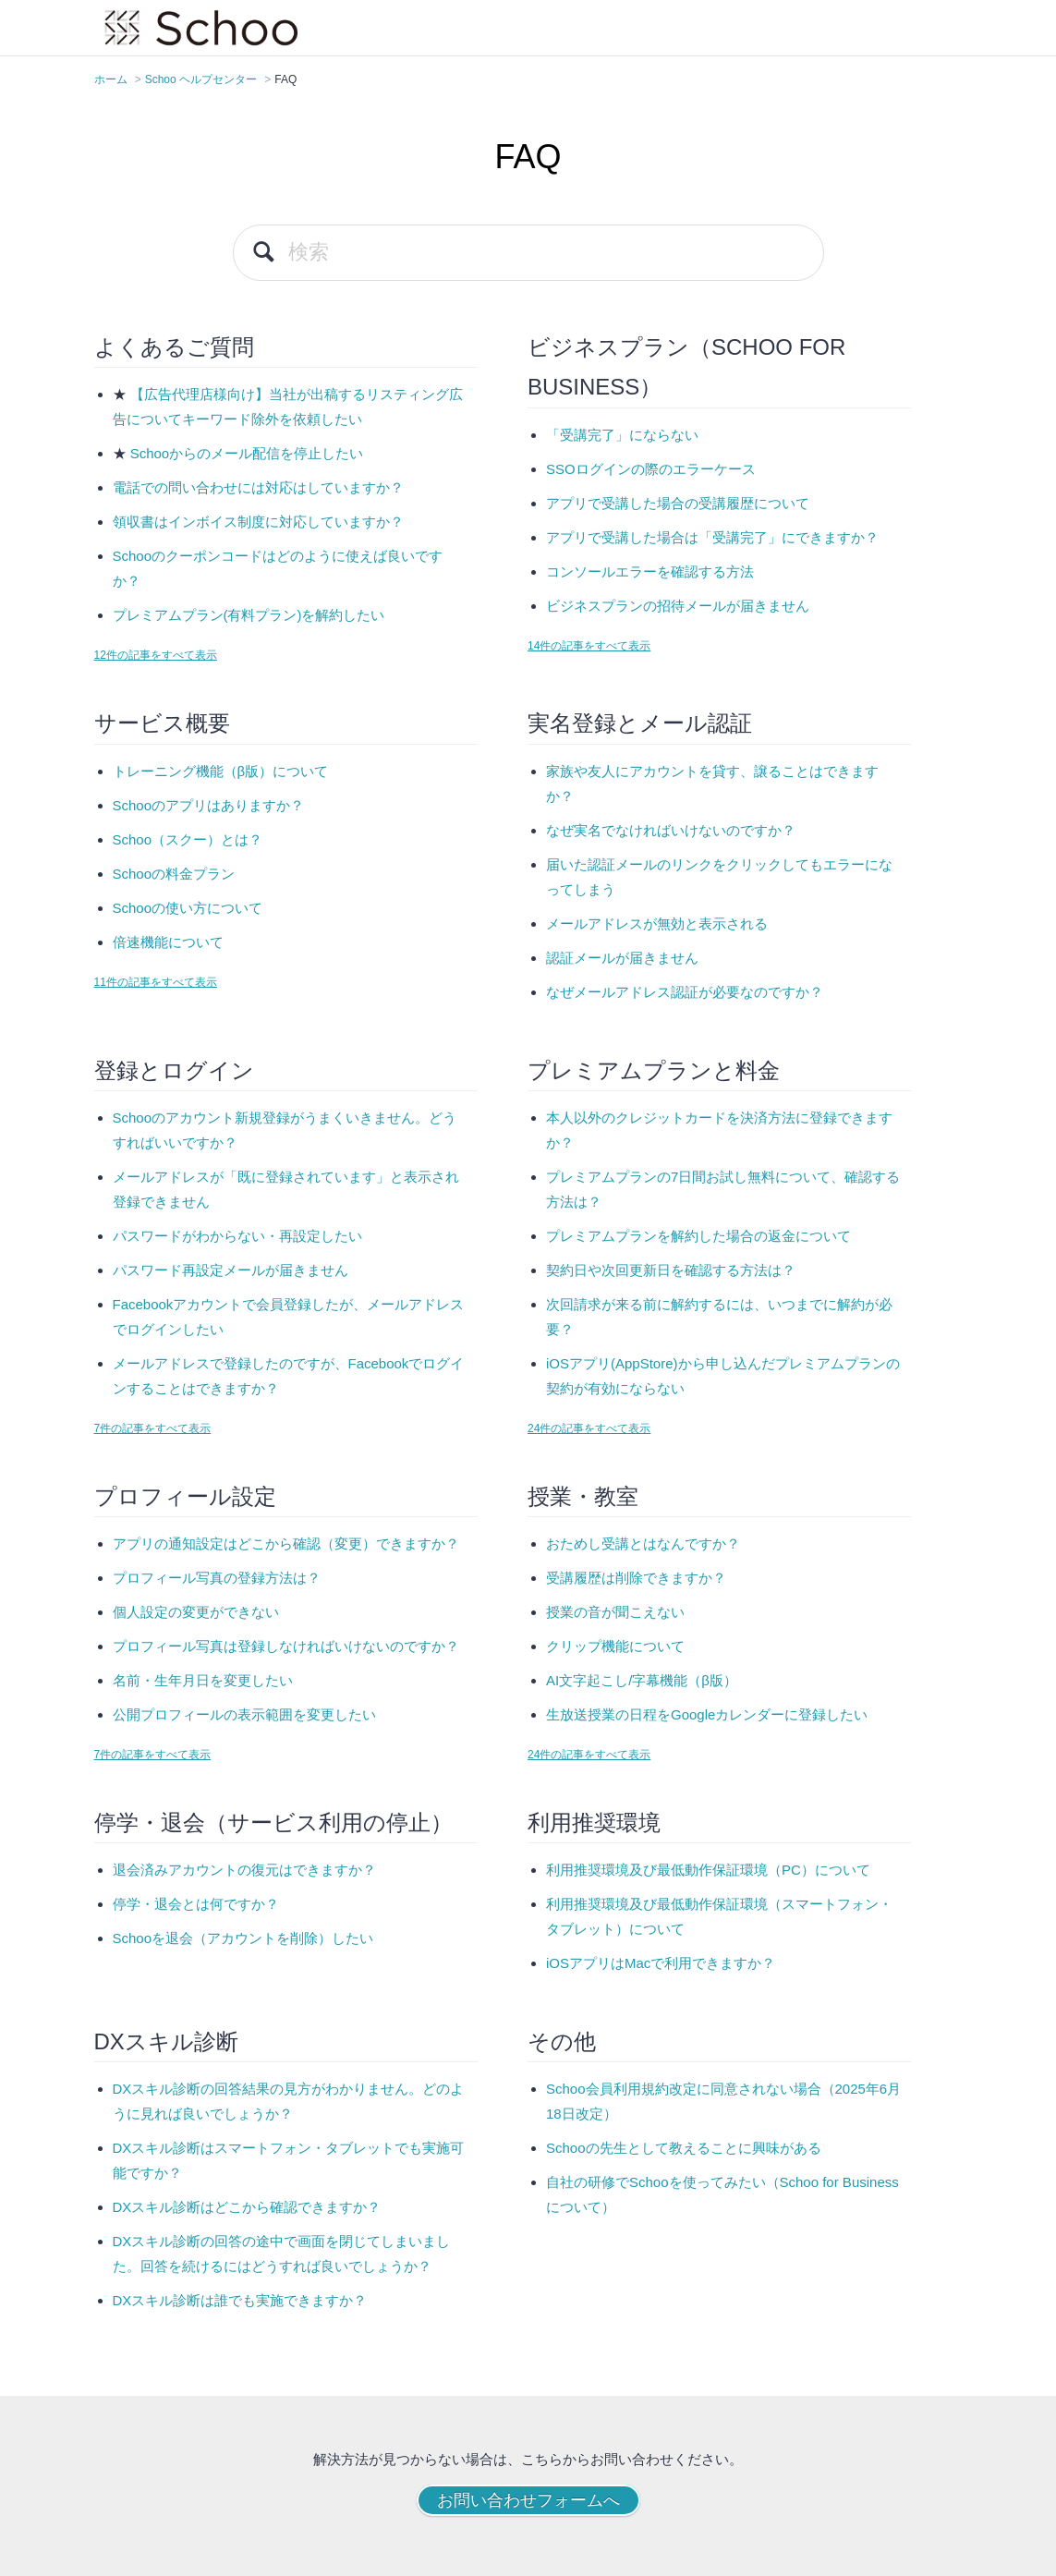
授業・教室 (583, 1496)
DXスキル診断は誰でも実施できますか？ (240, 2300)
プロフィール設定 (185, 1496)
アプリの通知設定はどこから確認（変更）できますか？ (286, 1543)
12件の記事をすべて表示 (155, 655)
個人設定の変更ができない (196, 1612)
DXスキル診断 (166, 2041)
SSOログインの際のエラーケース (651, 469)
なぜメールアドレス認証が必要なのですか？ (684, 992)
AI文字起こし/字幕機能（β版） (641, 1680)
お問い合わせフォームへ (528, 2500)
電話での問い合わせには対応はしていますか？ (258, 487)
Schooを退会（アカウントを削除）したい (243, 1938)
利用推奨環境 (594, 1822)
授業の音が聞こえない (615, 1612)
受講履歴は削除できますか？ (636, 1578)
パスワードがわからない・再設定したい (237, 1236)
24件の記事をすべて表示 (589, 1428)
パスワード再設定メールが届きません (230, 1270)
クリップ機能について (615, 1646)
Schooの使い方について (188, 908)
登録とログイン (174, 1070)
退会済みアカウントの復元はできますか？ (244, 1869)
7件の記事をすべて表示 (153, 1428)
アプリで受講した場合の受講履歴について (677, 503)
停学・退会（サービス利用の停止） (273, 1822)
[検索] (528, 253)
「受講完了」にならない (622, 435)
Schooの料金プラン (174, 873)
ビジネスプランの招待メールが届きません (677, 606)
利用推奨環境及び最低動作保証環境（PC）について (708, 1869)
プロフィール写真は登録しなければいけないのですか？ (286, 1646)
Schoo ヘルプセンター (201, 79)
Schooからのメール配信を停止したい (247, 453)
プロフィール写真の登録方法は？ (217, 1578)
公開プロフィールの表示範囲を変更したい (244, 1714)
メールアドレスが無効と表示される (657, 923)
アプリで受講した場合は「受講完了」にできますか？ (712, 537)
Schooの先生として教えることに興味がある (683, 2148)
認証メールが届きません (622, 958)
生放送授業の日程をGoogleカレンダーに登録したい (707, 1714)
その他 (562, 2041)
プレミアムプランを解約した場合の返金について (698, 1236)
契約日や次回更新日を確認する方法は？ (670, 1270)
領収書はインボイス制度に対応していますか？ (258, 521)
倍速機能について (168, 942)
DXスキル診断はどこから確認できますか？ (247, 2207)
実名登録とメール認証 (640, 723)
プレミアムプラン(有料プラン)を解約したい (249, 615)
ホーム (110, 79)
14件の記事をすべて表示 (589, 645)
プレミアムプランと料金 (654, 1070)
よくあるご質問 (174, 346)
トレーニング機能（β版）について (221, 771)
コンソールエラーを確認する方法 (650, 571)
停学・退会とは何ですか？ (196, 1904)
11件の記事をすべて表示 (155, 982)
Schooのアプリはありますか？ (209, 805)
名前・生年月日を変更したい (203, 1680)
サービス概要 (162, 723)
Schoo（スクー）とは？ (188, 839)
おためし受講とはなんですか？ (643, 1543)
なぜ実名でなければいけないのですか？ (670, 830)
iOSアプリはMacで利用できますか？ (660, 1963)
